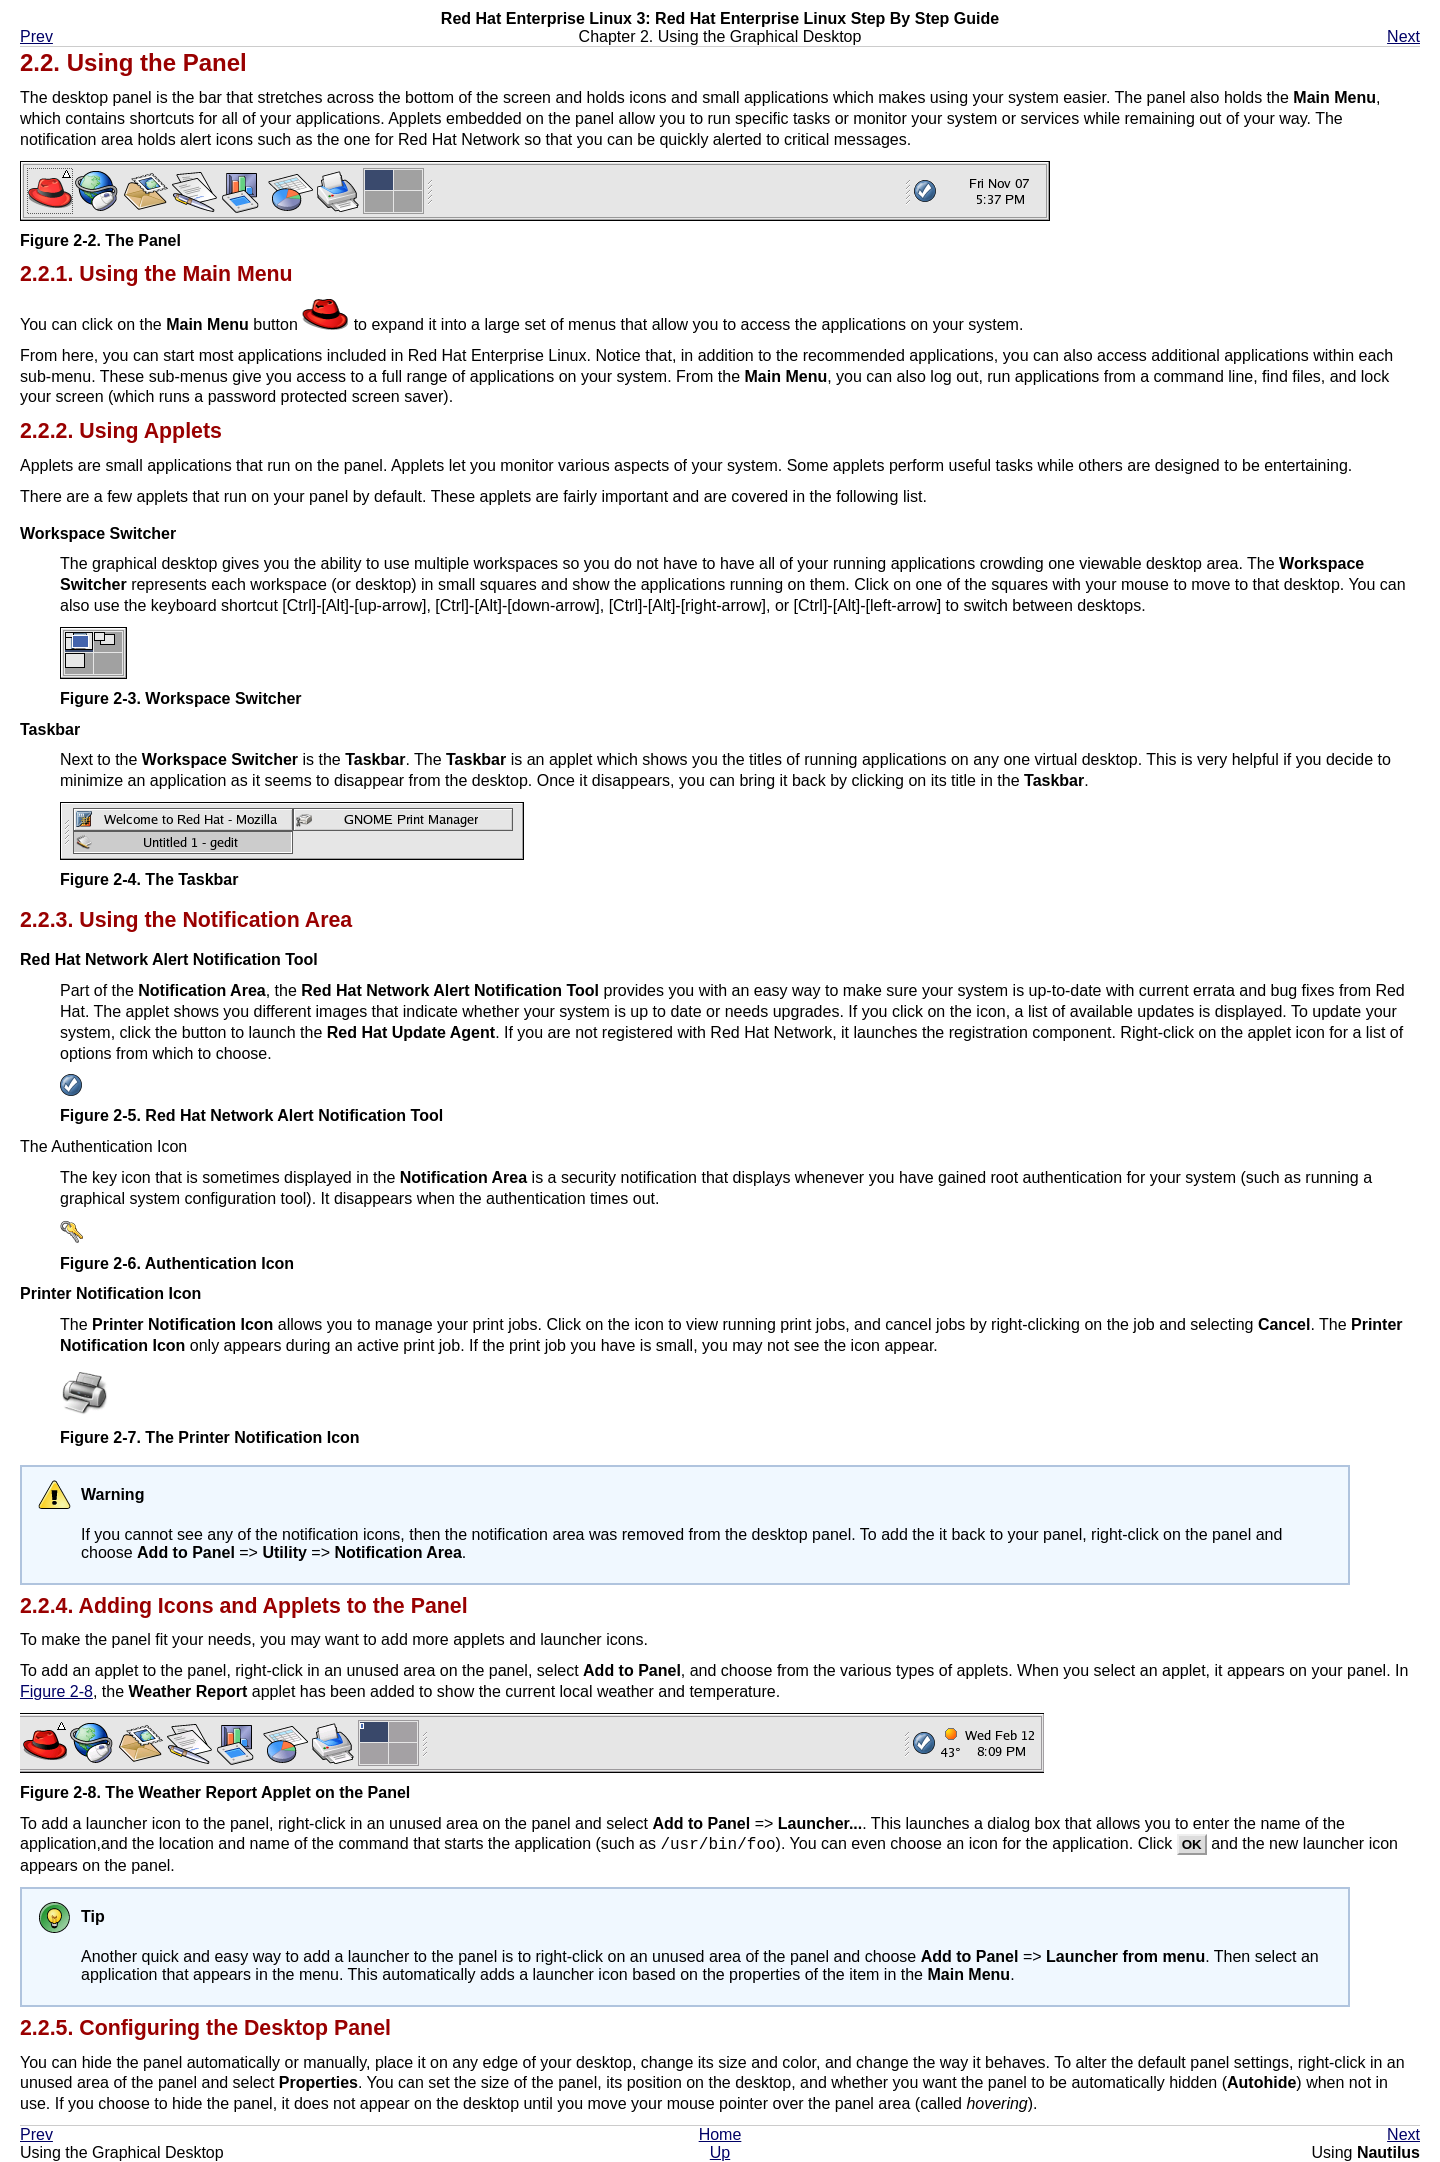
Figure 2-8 (56, 1691)
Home (720, 2134)
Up (720, 2152)
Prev (36, 36)
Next (1403, 36)
